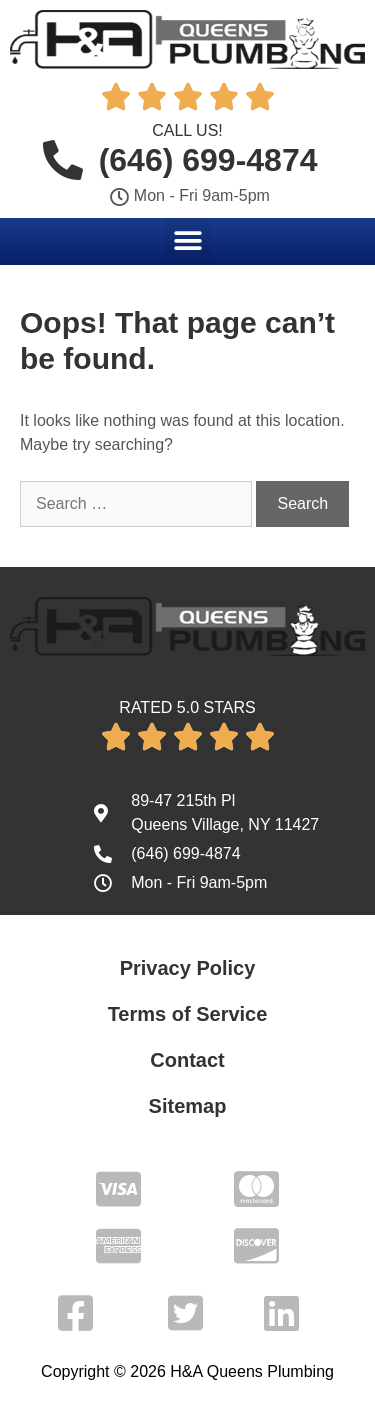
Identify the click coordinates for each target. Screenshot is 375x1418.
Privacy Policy (188, 968)
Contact (187, 1060)
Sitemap (188, 1106)
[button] (187, 240)
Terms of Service (188, 1014)
